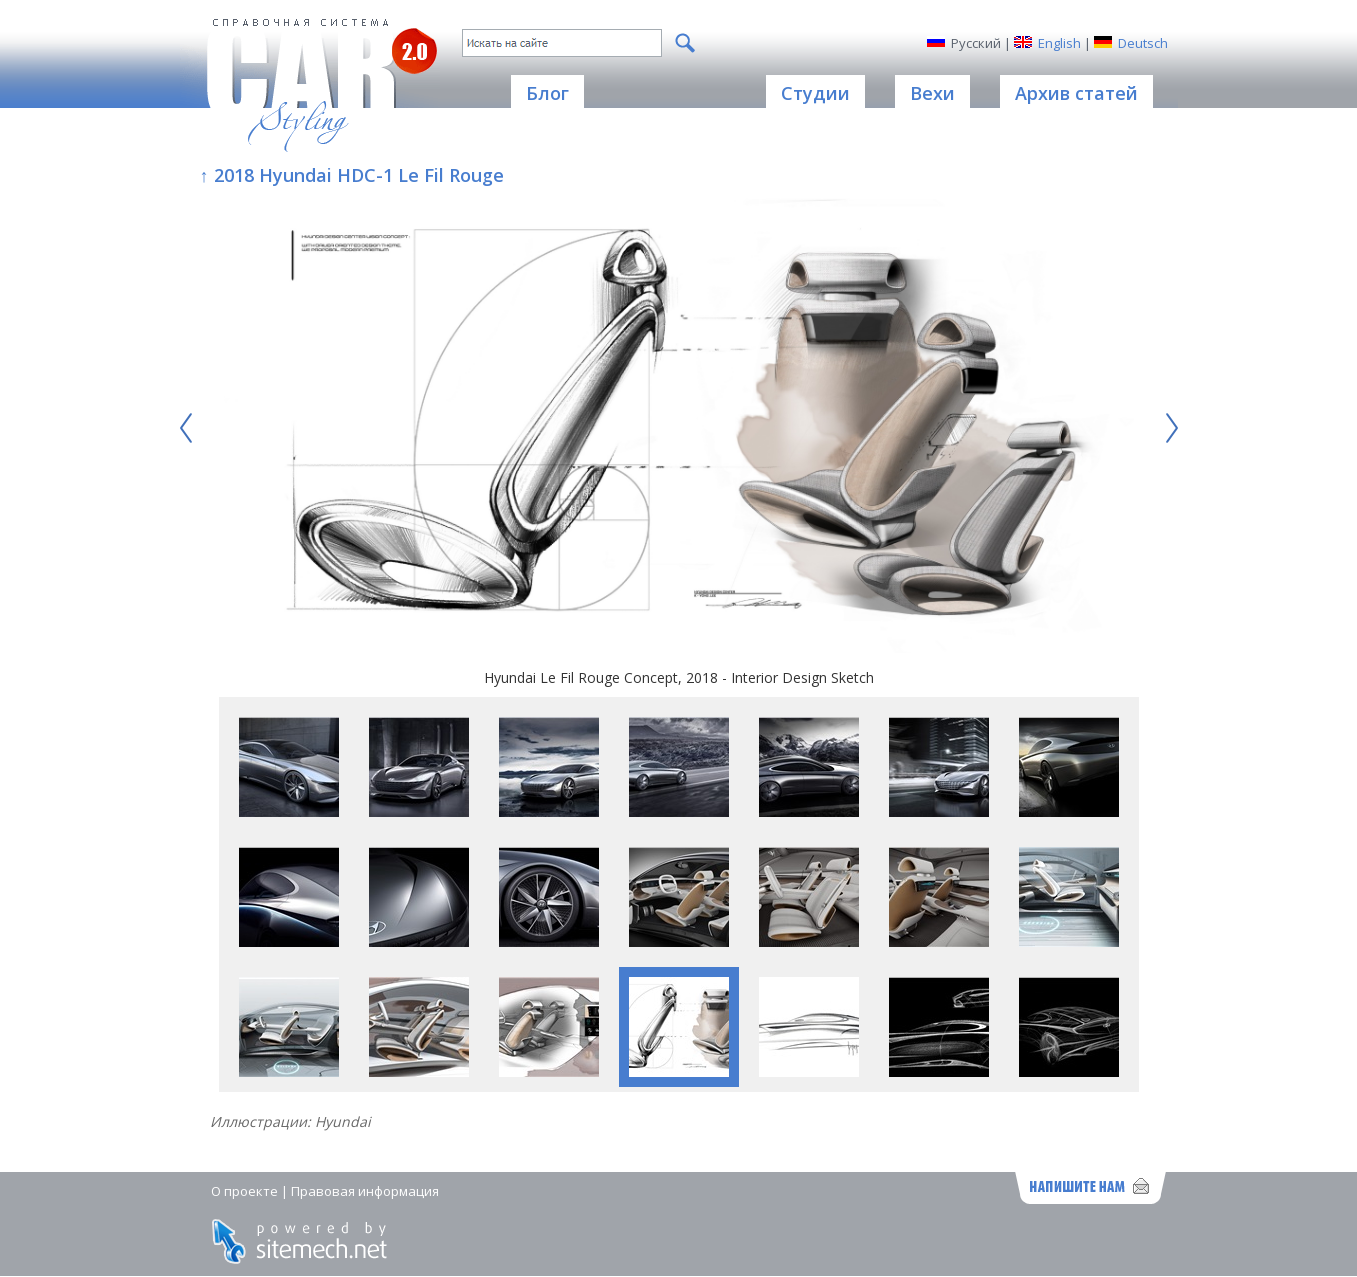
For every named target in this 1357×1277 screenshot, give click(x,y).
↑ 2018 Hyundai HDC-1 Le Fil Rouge (352, 175)
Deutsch (1143, 43)
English (1059, 43)
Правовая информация (365, 1191)
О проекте (244, 1191)
